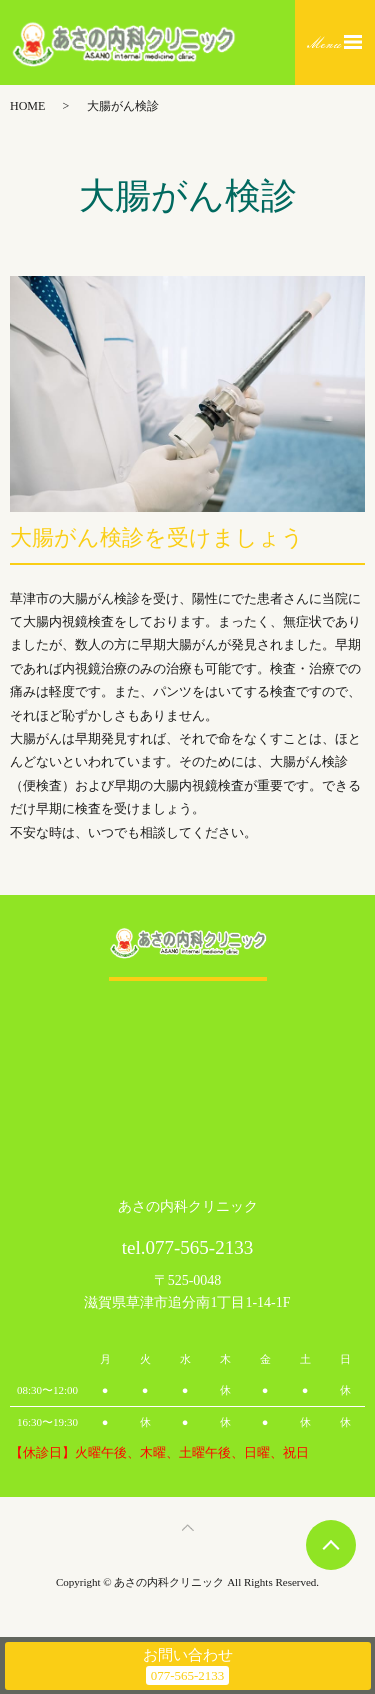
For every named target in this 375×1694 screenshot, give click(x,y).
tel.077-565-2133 (187, 1247)
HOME (27, 106)
